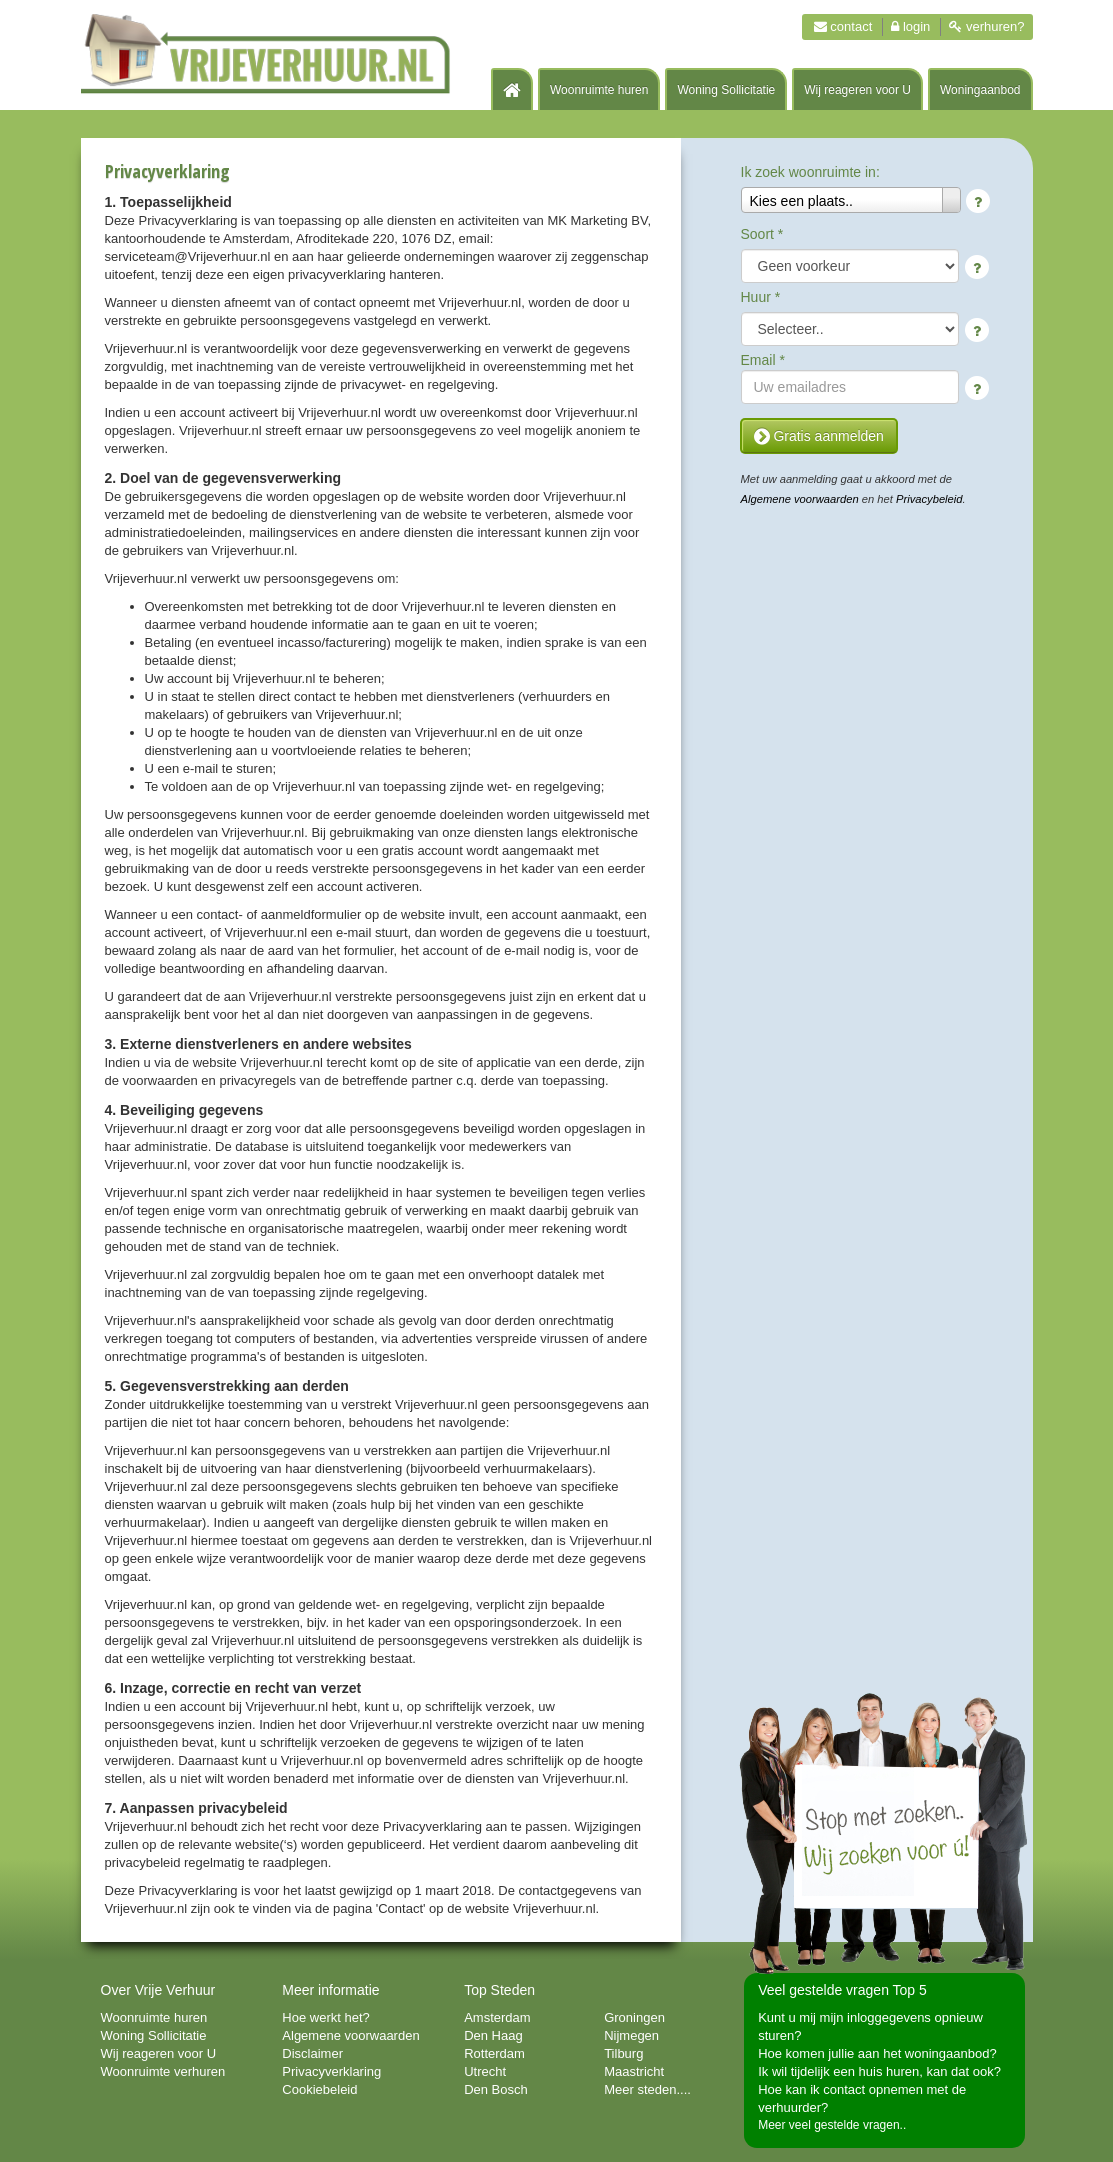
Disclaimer (312, 2053)
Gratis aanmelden (819, 436)
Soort (762, 234)
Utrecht (485, 2071)
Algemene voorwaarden (800, 499)
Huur (761, 297)
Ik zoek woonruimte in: (810, 172)
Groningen (634, 2017)
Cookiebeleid (319, 2089)
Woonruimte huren (599, 90)
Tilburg (623, 2053)
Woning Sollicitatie (726, 90)
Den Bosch (496, 2089)
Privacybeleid (929, 499)
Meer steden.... (647, 2089)
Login (910, 26)
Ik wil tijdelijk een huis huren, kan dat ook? (879, 2071)
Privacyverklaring (331, 2071)
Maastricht (634, 2071)
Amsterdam (497, 2017)
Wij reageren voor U (857, 90)
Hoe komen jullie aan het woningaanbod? (877, 2053)
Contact (843, 26)
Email (763, 360)
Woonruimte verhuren (163, 2071)
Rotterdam (494, 2053)
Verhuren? (986, 26)
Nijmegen (631, 2035)
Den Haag (493, 2035)
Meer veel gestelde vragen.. (832, 2125)
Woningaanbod (980, 90)
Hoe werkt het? (325, 2017)
